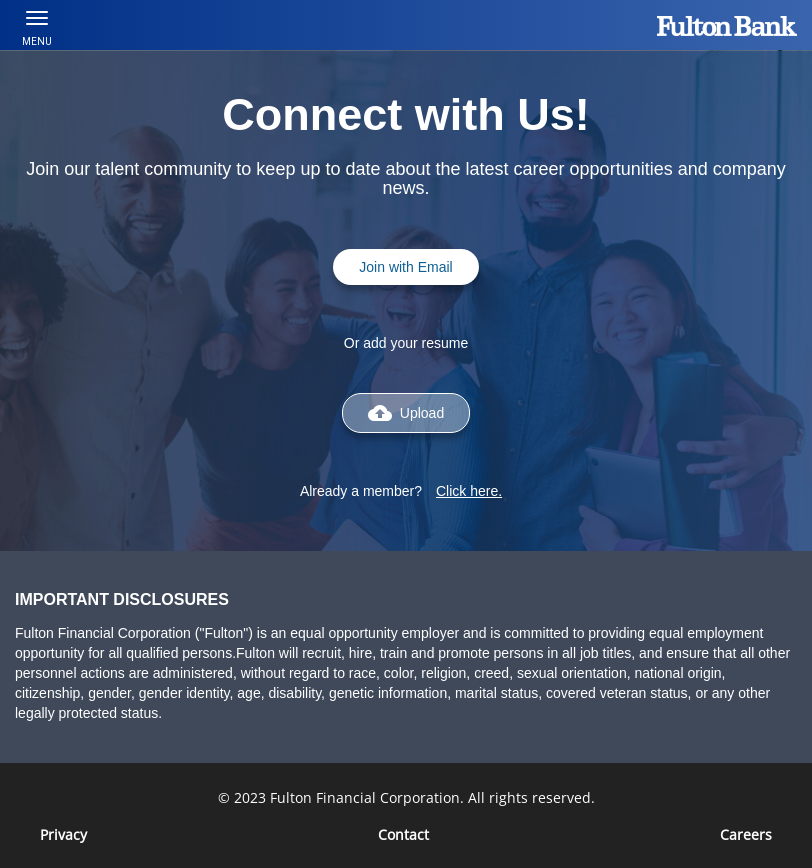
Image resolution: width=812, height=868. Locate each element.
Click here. (469, 491)
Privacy (63, 834)
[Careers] (746, 834)
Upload (406, 413)
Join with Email (405, 267)
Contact (403, 834)
